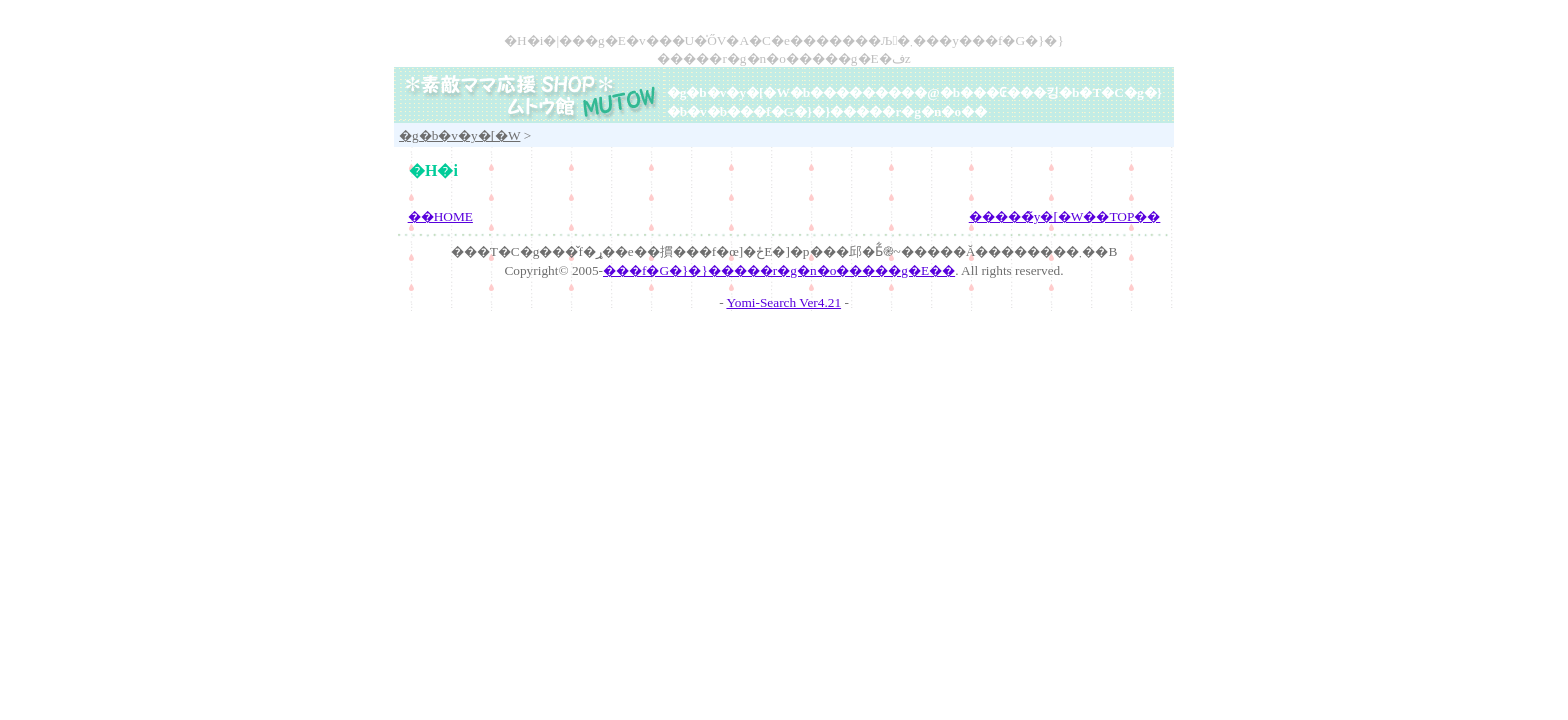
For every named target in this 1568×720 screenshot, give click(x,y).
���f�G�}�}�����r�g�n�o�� (857, 111)
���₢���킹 (1009, 92)
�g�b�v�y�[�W (728, 92)
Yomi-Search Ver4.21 (783, 302)
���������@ (874, 92)
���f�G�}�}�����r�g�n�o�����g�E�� (779, 270)
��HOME (440, 216)
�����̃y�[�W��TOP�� (1065, 216)
